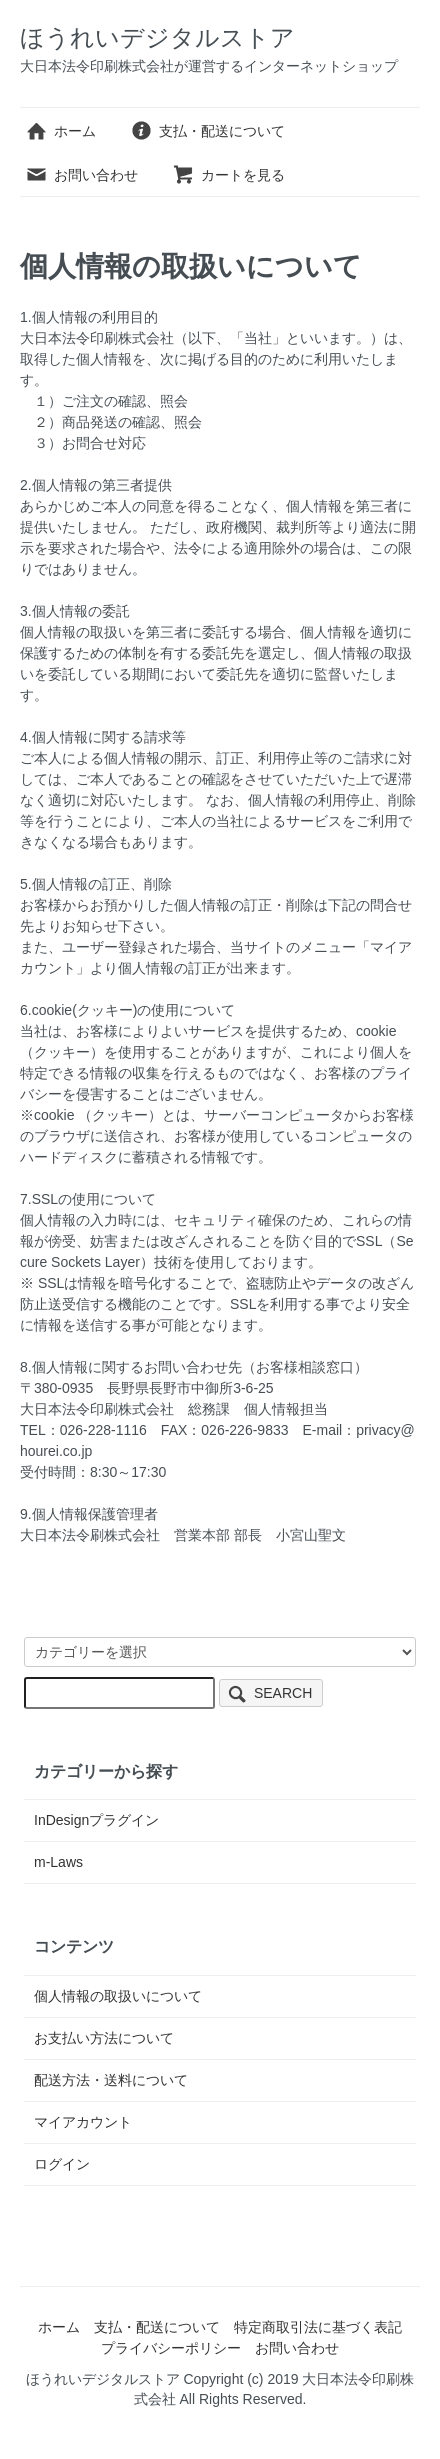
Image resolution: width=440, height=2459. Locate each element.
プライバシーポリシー (171, 2348)
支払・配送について (207, 131)
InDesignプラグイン (96, 1820)
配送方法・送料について (111, 2080)
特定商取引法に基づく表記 (318, 2327)
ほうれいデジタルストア (157, 37)
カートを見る (228, 175)
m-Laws (58, 1862)
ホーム (60, 131)
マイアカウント (83, 2122)
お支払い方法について (104, 2038)
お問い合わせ (81, 175)
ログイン (62, 2164)
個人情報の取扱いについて (118, 1996)
